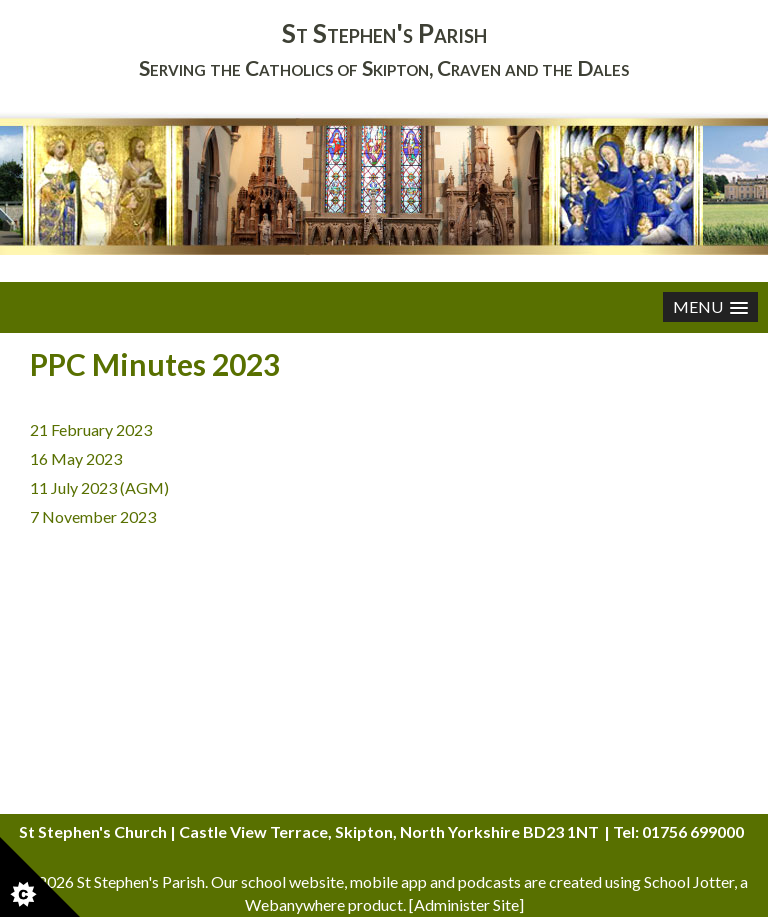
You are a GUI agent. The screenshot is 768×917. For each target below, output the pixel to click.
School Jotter (689, 881)
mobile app (388, 881)
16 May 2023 (76, 458)
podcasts (489, 881)
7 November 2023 (93, 516)
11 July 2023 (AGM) (99, 487)
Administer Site (466, 904)
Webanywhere (295, 904)
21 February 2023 (91, 429)
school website (292, 881)
